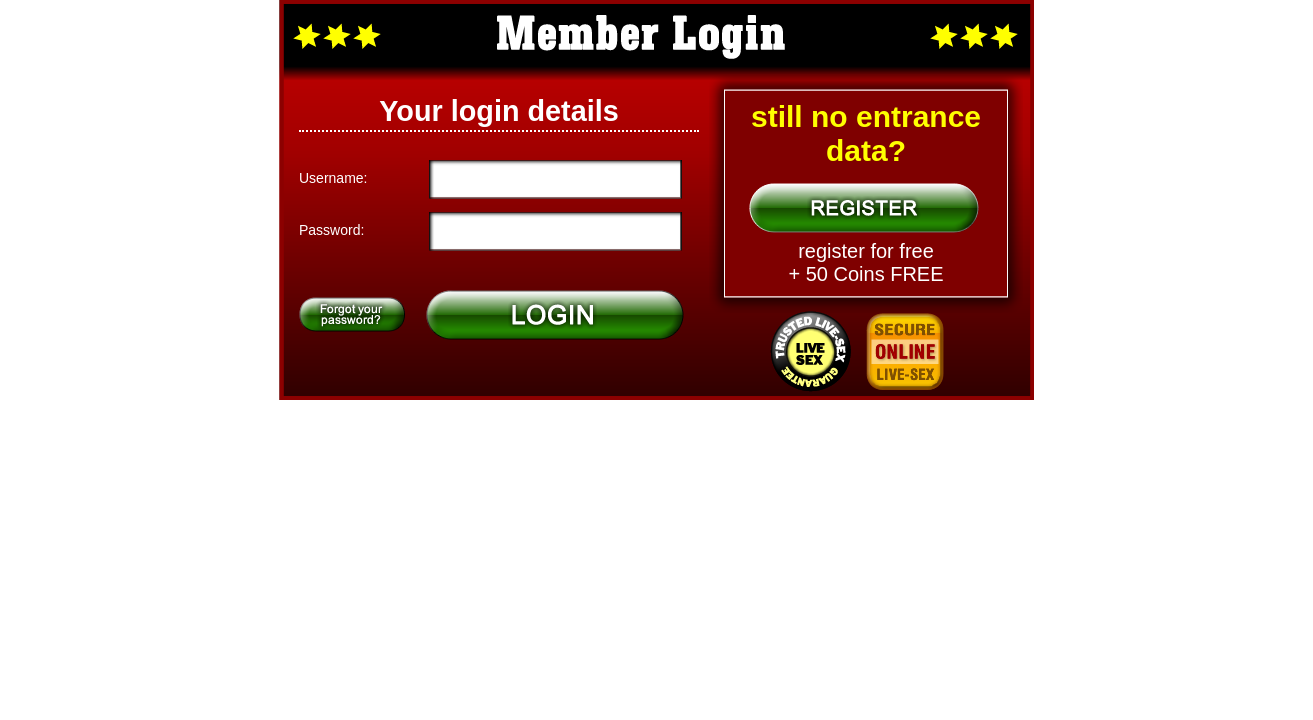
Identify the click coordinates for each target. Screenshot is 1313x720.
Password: (331, 230)
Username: (333, 178)
